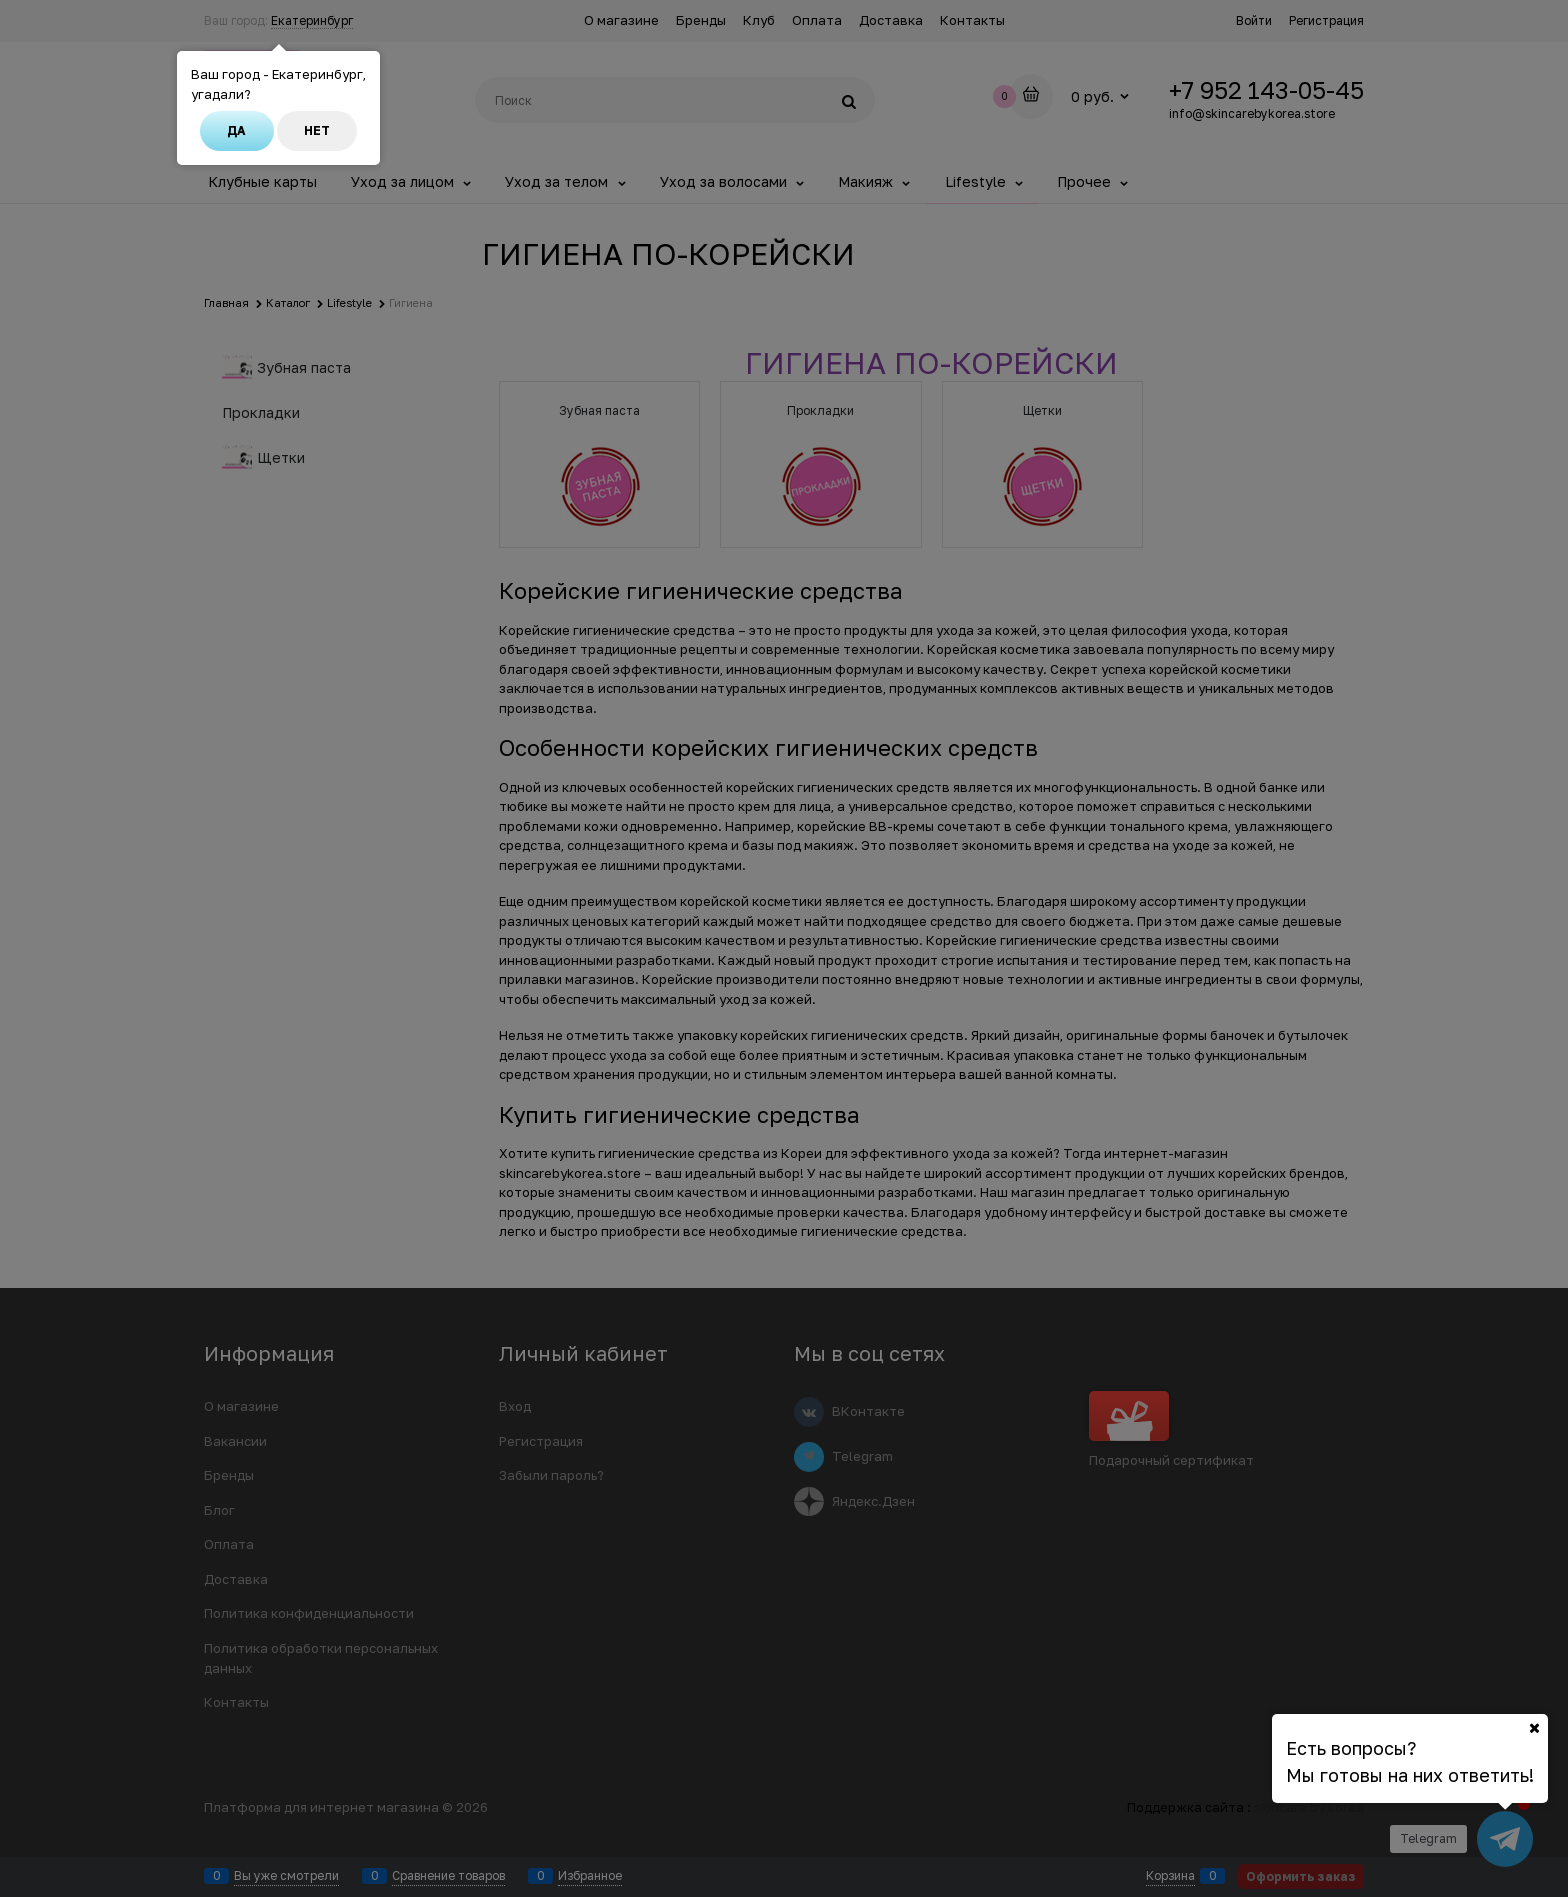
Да (236, 130)
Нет (317, 130)
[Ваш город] (1534, 1728)
